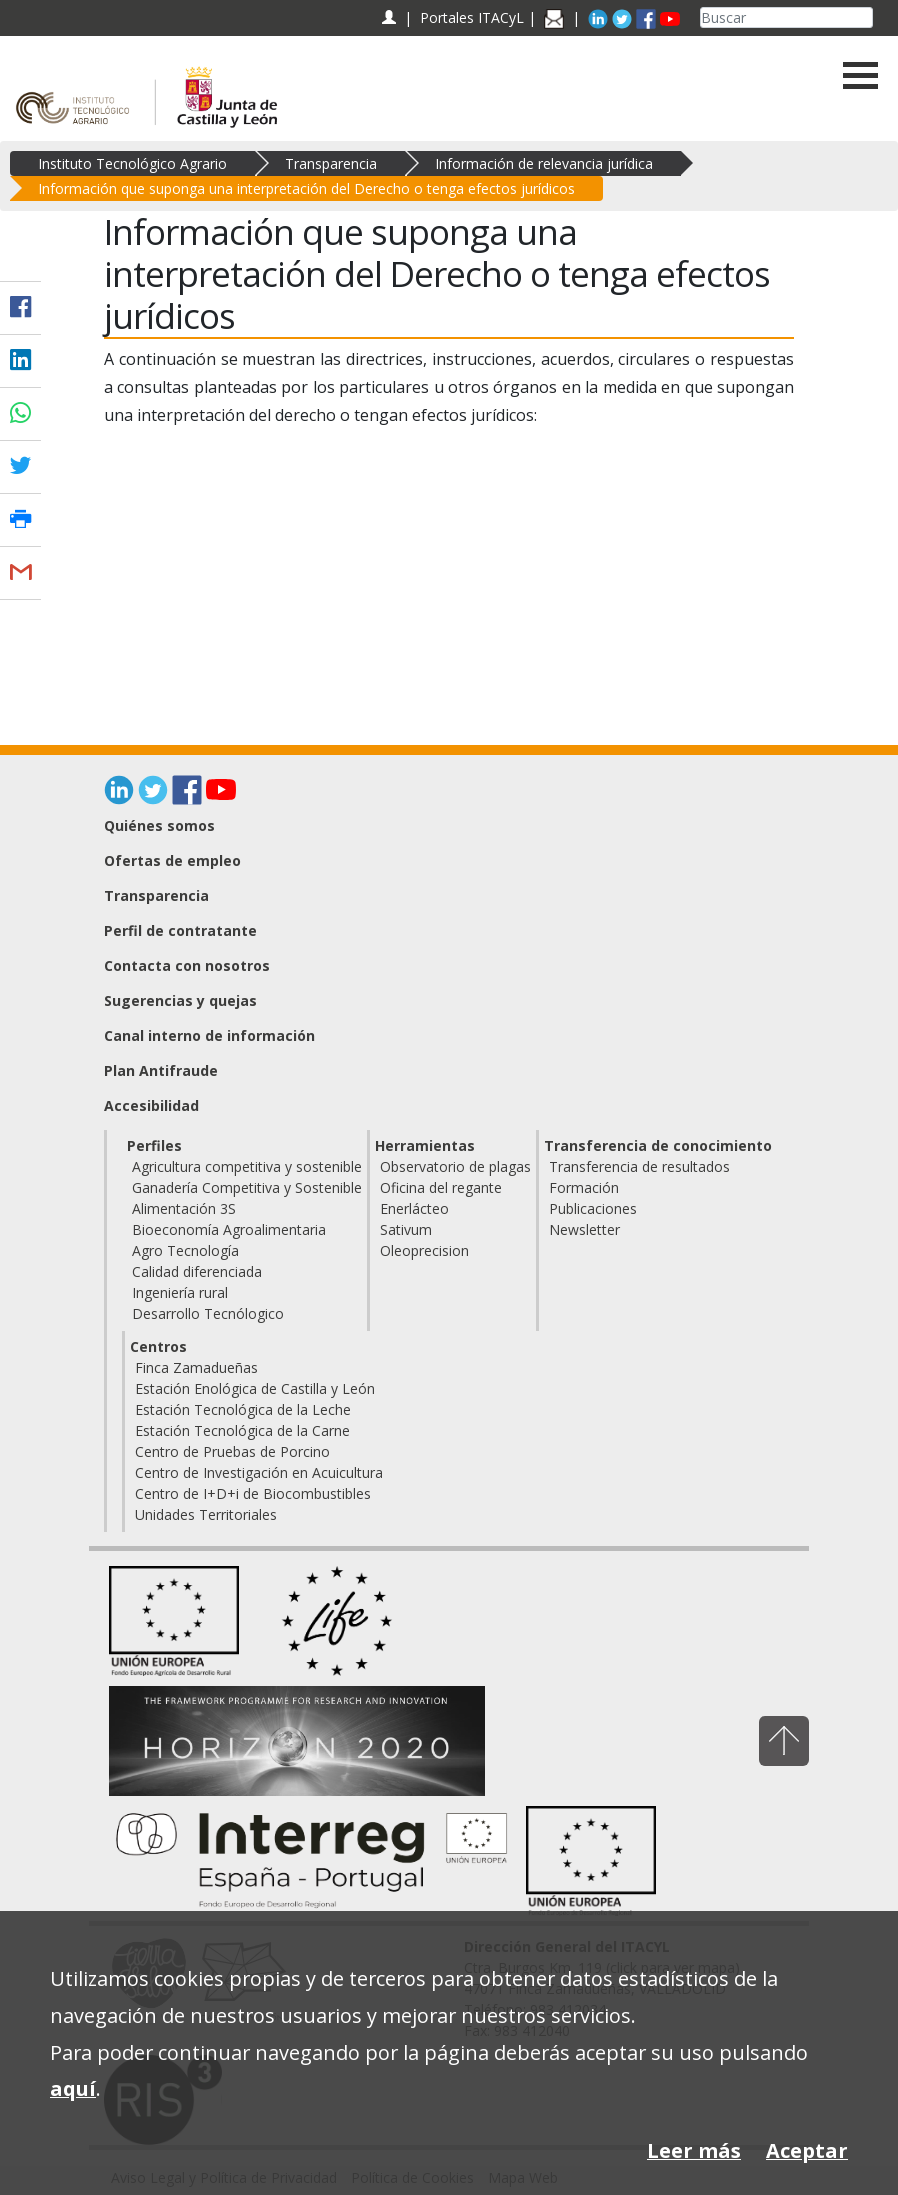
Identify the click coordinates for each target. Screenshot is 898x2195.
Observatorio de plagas (455, 1166)
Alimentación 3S (184, 1208)
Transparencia (331, 163)
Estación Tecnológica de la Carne (242, 1430)
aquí (73, 2088)
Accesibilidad (151, 1105)
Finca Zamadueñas (196, 1367)
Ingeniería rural (180, 1292)
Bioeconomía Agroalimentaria (229, 1229)
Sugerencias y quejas (180, 1000)
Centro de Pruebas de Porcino (232, 1451)
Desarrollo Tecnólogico (208, 1313)
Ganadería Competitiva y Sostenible (247, 1187)
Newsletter (584, 1229)
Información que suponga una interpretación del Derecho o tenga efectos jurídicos (306, 188)
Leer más (694, 2150)
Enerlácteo (414, 1208)
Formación (584, 1187)
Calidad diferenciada (197, 1271)
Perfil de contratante (180, 930)
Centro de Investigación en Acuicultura (259, 1472)
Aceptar (807, 2150)
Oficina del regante (441, 1187)
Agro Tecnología (185, 1250)
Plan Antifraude (161, 1070)
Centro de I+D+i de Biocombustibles (253, 1493)
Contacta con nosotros (187, 965)
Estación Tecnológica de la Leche (243, 1409)
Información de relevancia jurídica (544, 163)
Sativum (406, 1229)
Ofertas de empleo (172, 860)
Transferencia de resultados (639, 1166)
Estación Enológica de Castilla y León (255, 1388)
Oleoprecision (424, 1250)
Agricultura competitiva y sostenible (247, 1166)
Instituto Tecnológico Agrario (132, 163)
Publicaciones (593, 1208)
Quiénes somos (159, 825)
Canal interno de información (209, 1035)
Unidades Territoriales (206, 1514)
